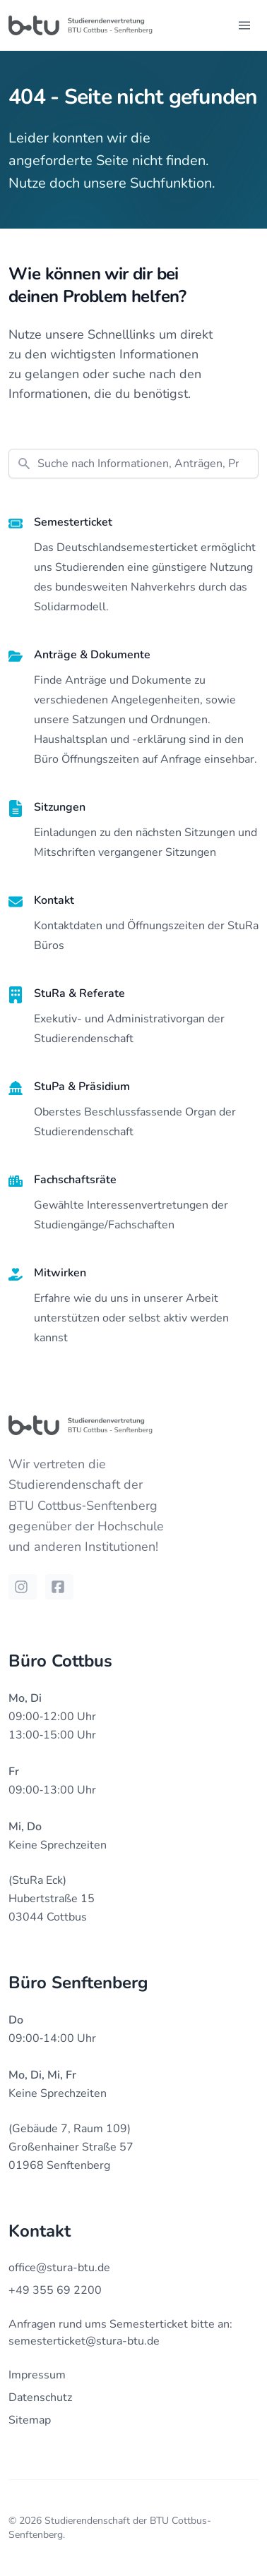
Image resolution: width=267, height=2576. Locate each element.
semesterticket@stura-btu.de (84, 2341)
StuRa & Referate (79, 993)
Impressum (37, 2375)
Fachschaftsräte (75, 1179)
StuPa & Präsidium (82, 1086)
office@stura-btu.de (59, 2267)
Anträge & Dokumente (92, 655)
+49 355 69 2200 (55, 2290)
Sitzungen (59, 807)
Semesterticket (73, 522)
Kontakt (54, 900)
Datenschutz (40, 2397)
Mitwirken (60, 1273)
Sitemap (29, 2420)
